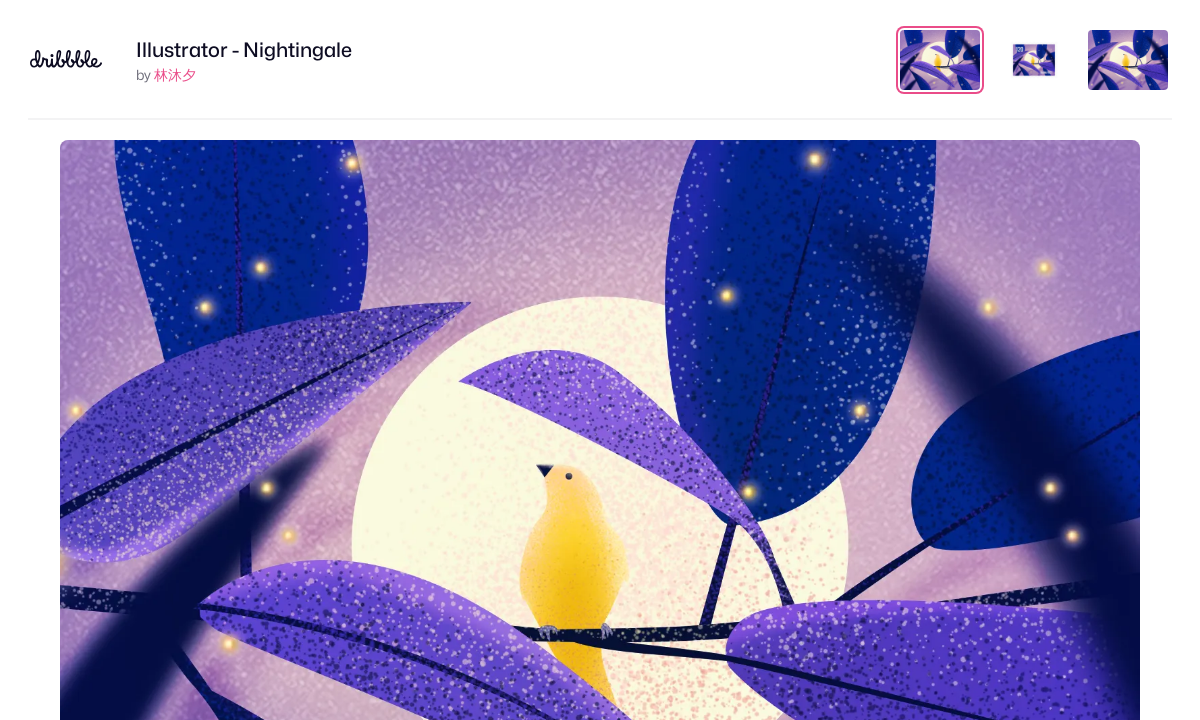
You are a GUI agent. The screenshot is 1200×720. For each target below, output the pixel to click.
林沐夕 (175, 74)
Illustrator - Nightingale (244, 50)
